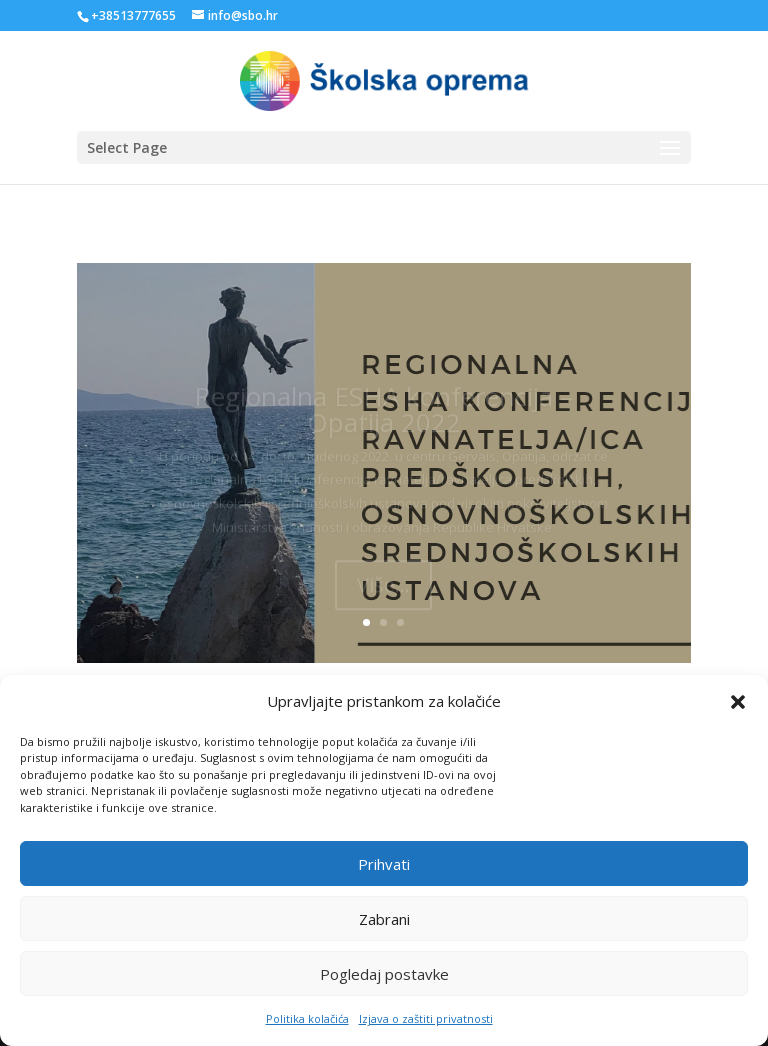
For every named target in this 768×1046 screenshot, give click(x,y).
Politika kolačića (307, 1031)
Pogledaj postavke (384, 986)
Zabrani (384, 931)
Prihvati (384, 876)
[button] (738, 715)
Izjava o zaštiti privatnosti (426, 1031)
